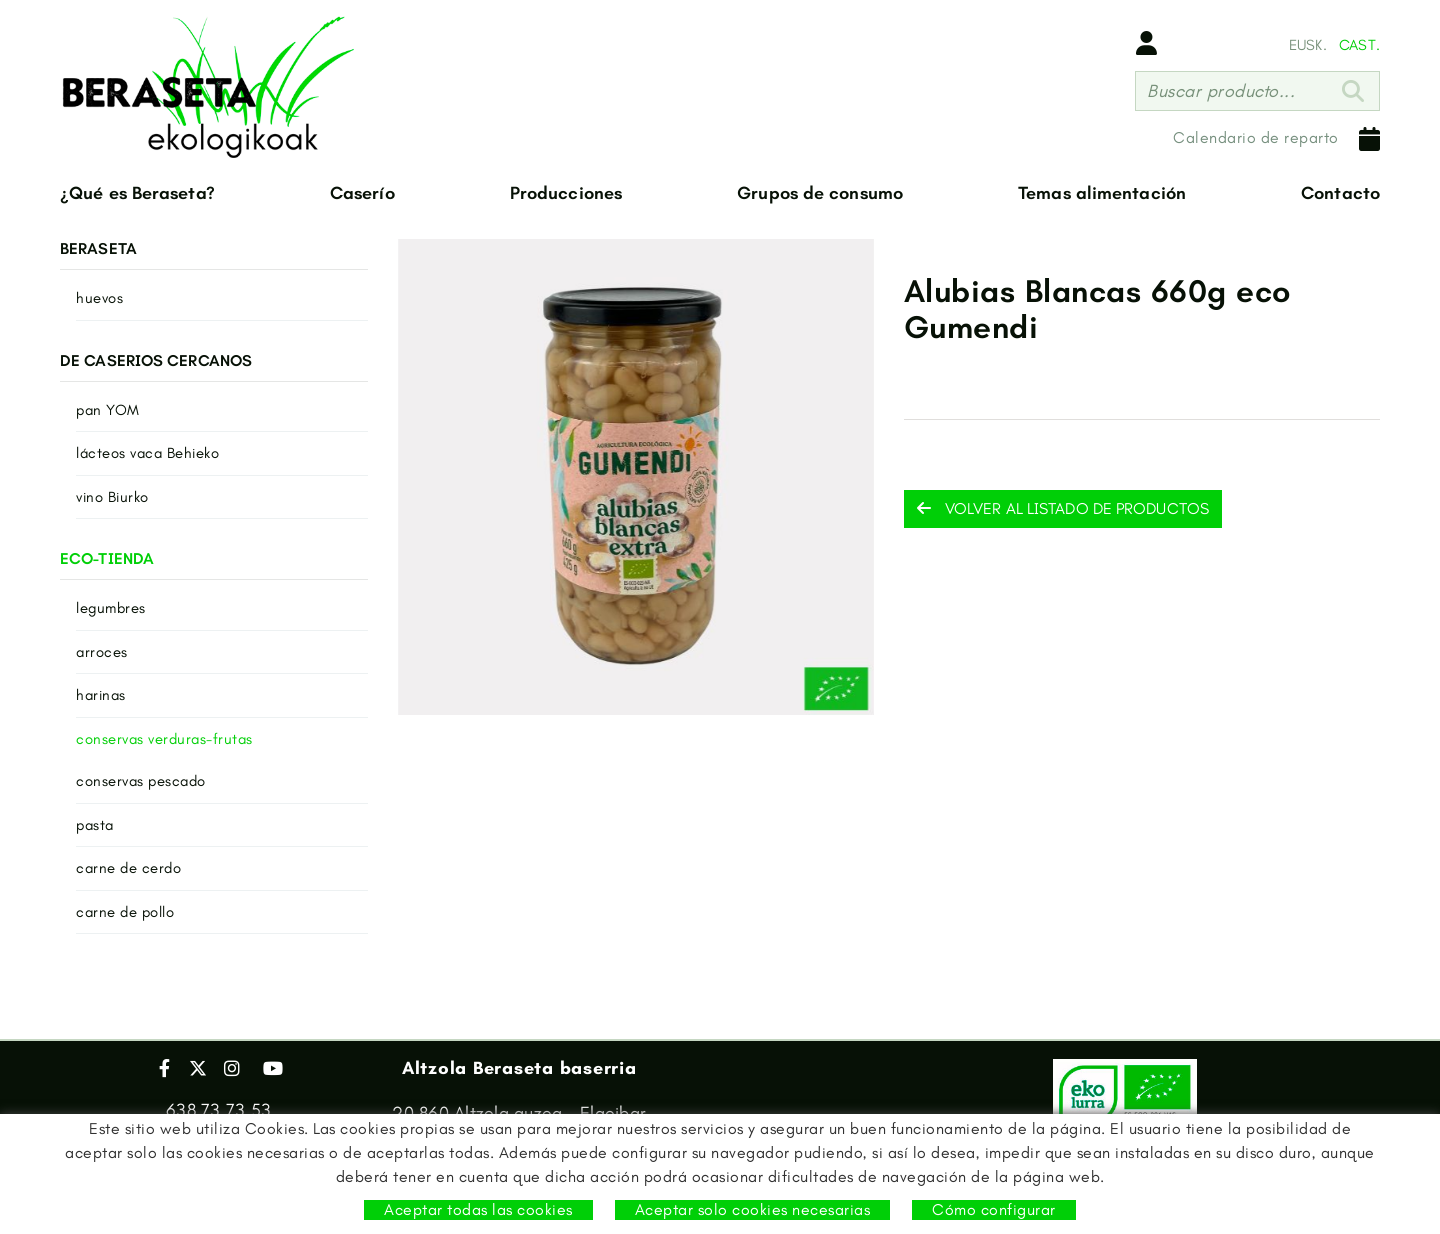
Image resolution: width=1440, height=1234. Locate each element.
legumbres (111, 608)
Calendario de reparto (1276, 139)
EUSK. (1308, 45)
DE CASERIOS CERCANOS (156, 360)
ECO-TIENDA (107, 558)
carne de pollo (125, 912)
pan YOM (108, 410)
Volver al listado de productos (1063, 508)
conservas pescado (141, 781)
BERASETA (98, 248)
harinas (101, 695)
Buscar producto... (1221, 91)
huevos (99, 298)
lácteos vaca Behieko (147, 453)
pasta (95, 825)
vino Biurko (112, 497)
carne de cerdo (128, 868)
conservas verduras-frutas (164, 739)
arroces (102, 652)
